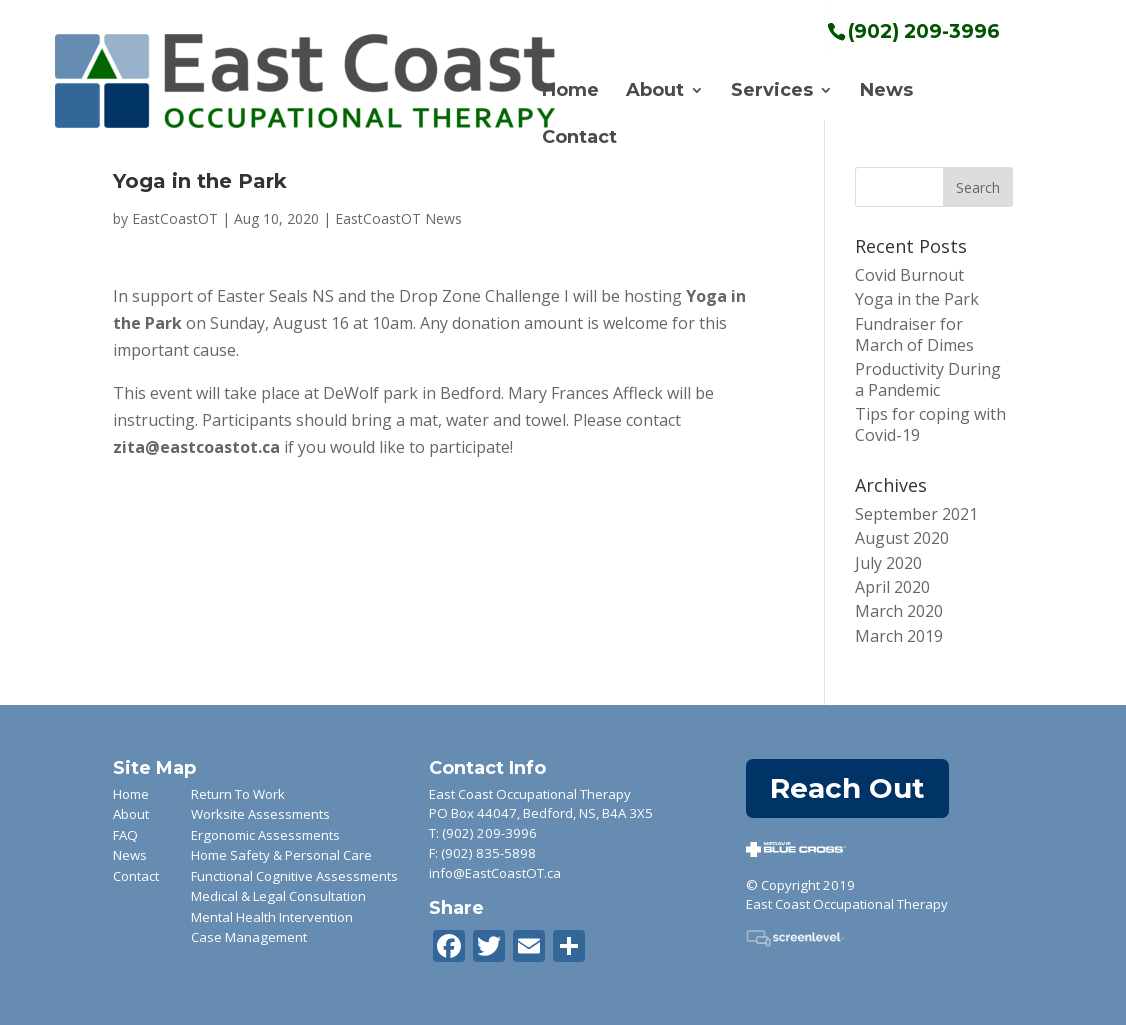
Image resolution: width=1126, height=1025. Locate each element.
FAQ (125, 835)
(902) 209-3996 (489, 833)
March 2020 (899, 611)
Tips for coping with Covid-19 (930, 424)
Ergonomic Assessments (265, 835)
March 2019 (899, 636)
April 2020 (892, 587)
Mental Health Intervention (272, 917)
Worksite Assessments (260, 814)
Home (570, 92)
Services (772, 92)
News (886, 92)
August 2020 (902, 538)
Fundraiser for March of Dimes (914, 334)
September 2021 (916, 514)
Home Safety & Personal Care (281, 855)
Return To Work (238, 794)
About (655, 92)
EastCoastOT (175, 218)
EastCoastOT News (398, 218)
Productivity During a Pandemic (928, 379)
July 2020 (888, 563)
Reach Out (847, 788)
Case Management (249, 937)
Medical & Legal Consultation (278, 896)
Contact (579, 139)
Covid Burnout (909, 275)
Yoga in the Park (917, 299)
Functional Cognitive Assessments (294, 876)
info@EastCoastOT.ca (495, 873)
